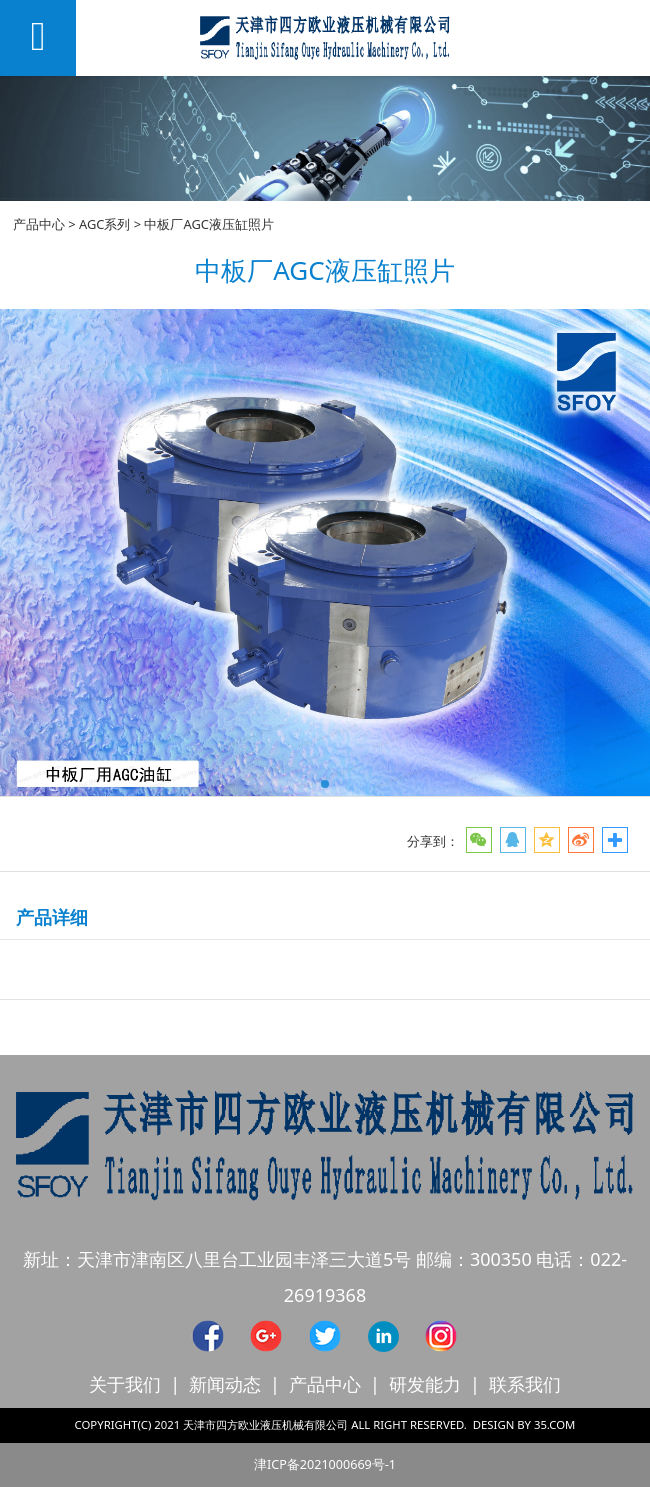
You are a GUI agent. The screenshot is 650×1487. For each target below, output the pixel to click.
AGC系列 (104, 224)
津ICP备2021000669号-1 (325, 1464)
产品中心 (39, 224)
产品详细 (52, 917)
